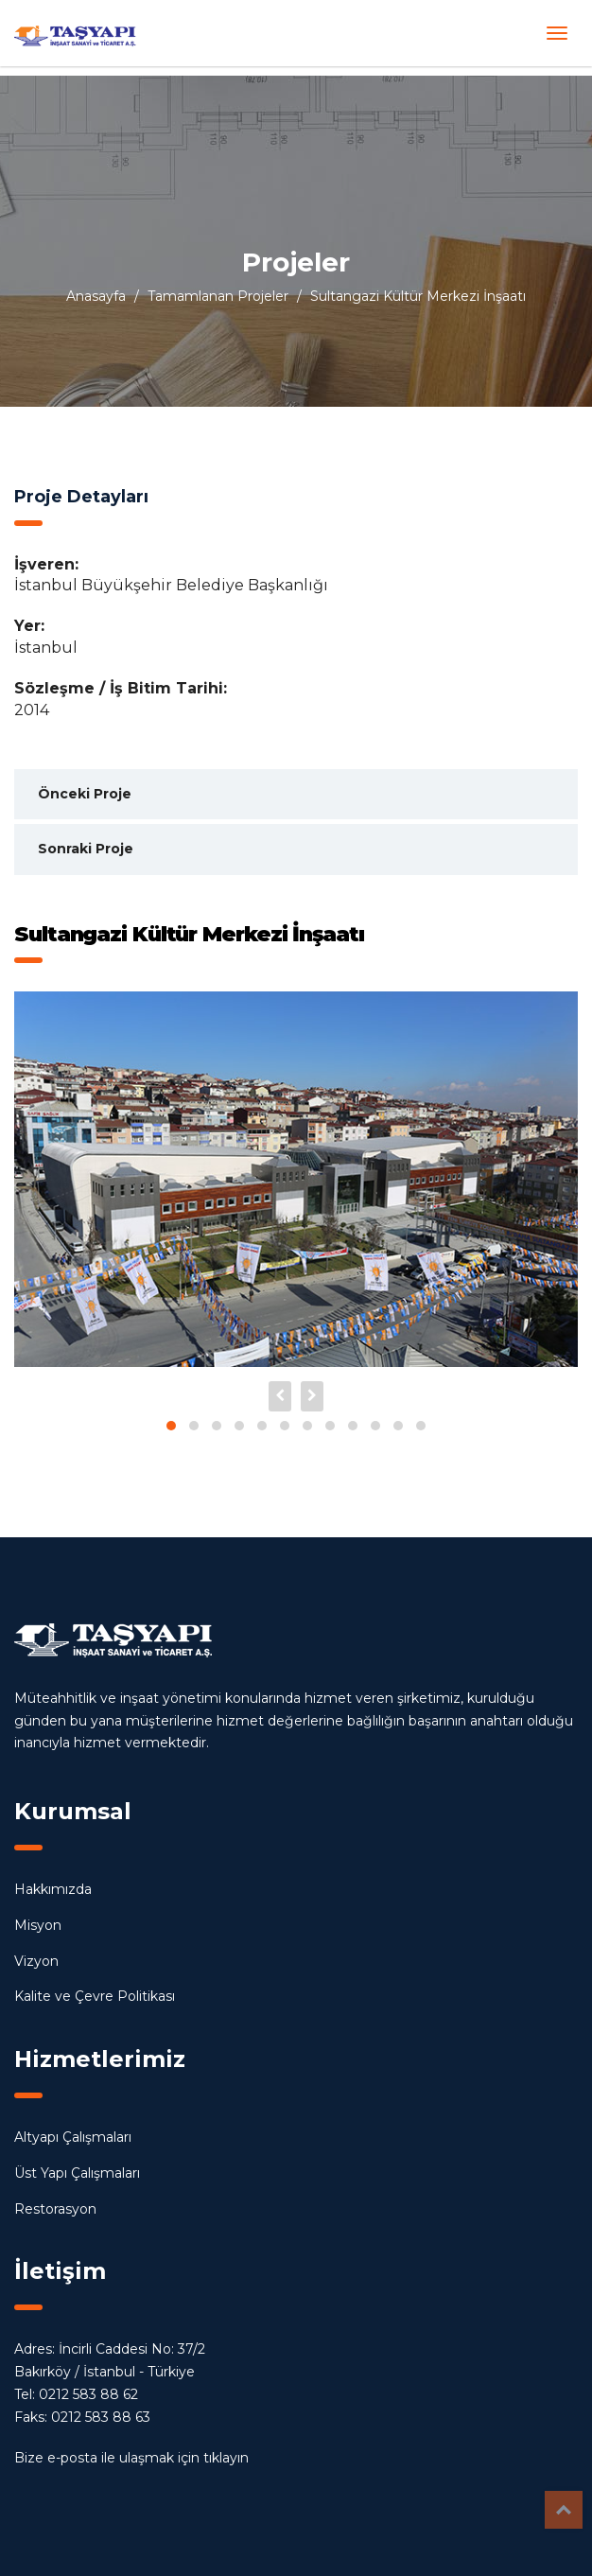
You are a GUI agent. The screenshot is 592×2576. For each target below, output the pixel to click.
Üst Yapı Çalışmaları (77, 2173)
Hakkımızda (53, 1889)
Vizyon (36, 1961)
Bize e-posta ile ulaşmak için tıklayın (131, 2457)
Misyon (37, 1925)
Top (564, 2510)
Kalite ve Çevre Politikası (94, 1996)
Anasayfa (96, 296)
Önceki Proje (84, 793)
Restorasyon (55, 2208)
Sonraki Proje (85, 848)
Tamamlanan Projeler (218, 296)
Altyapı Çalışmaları (72, 2137)
